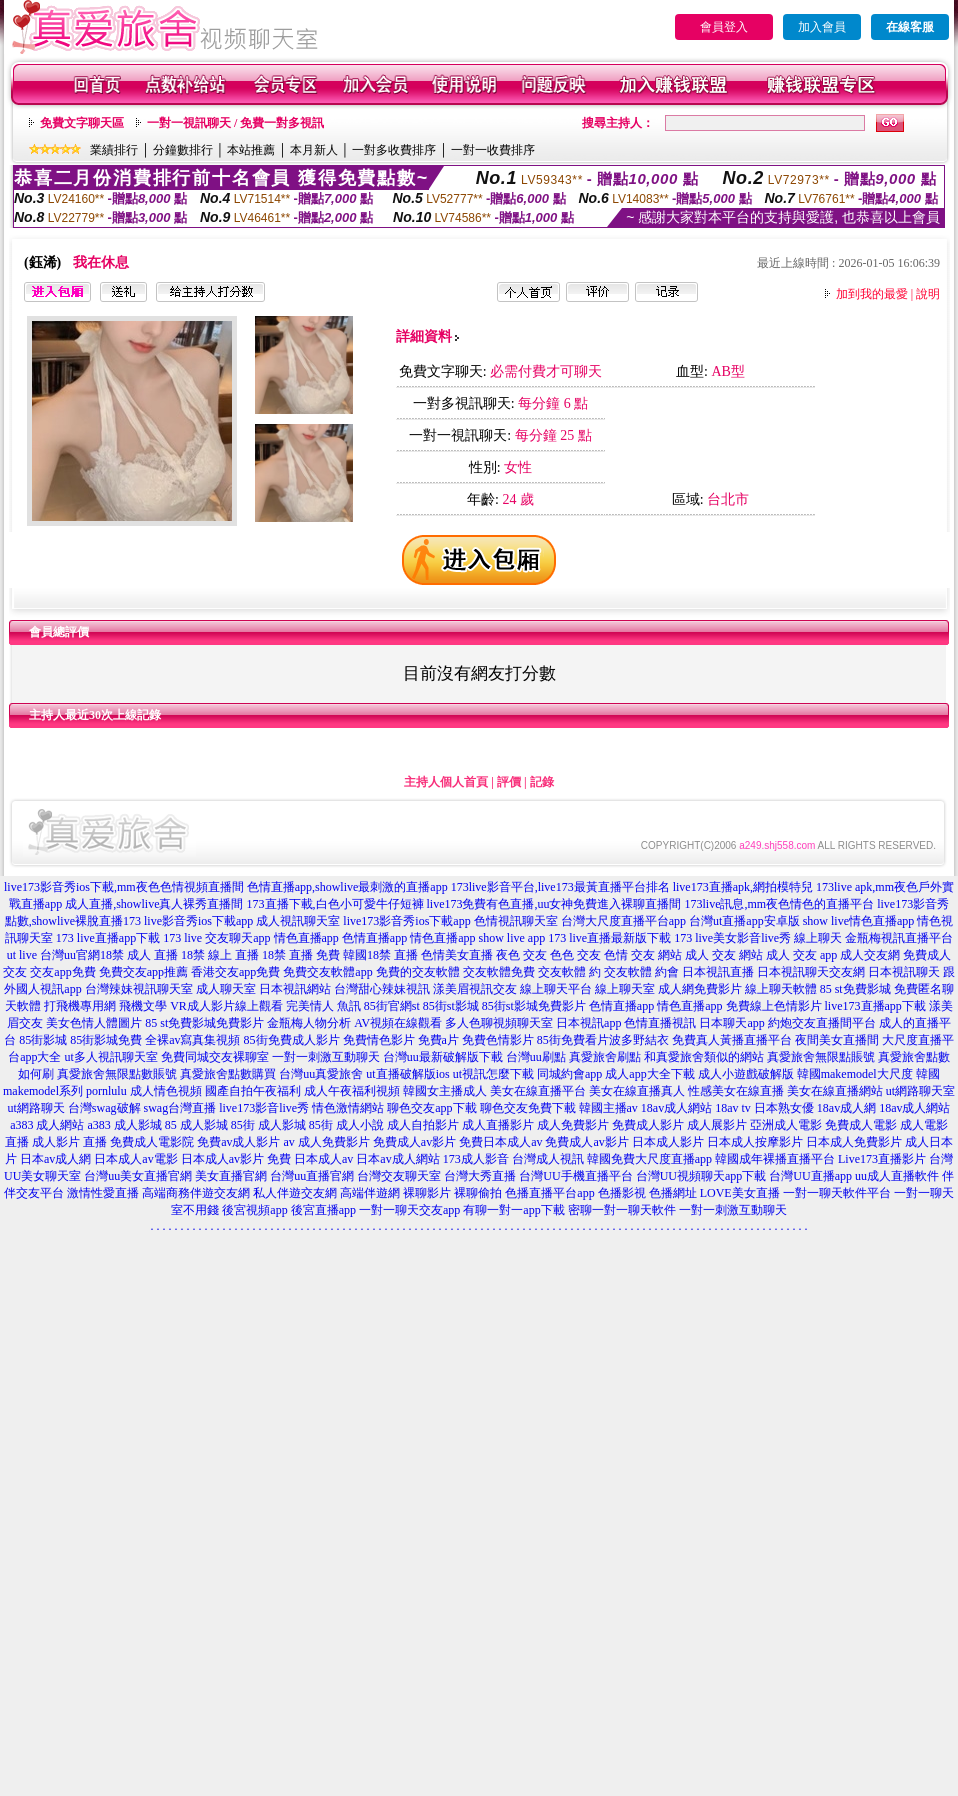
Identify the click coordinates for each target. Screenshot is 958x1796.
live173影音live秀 (264, 1108)
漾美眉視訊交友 (475, 989)
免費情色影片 (379, 1040)
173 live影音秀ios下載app (188, 921)
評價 (509, 782)
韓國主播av (608, 1108)
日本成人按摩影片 (755, 1142)
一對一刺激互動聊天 (326, 1057)
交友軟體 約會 (641, 972)
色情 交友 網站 (643, 955)
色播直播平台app (549, 1193)
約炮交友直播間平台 (822, 1023)
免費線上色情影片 (774, 1006)
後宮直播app (323, 1210)
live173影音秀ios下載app (406, 921)
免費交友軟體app (327, 972)
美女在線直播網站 (835, 1091)
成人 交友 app (801, 955)
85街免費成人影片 (292, 1040)
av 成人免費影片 (327, 1142)
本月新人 (314, 150)
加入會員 (822, 27)
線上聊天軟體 (781, 989)
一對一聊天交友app (409, 1210)
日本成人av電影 (135, 1159)
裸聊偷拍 (478, 1193)
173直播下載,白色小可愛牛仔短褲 (335, 904)
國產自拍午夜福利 (253, 1091)
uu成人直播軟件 (897, 1176)
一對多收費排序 (394, 150)
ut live (22, 955)
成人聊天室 (226, 989)
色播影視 (622, 1193)
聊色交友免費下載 (528, 1108)
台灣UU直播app (810, 1176)
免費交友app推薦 (143, 972)
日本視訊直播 (718, 972)
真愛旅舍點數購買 (228, 1074)
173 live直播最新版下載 (609, 938)
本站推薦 (251, 150)
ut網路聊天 (36, 1108)
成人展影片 (717, 1125)
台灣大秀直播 (480, 1176)
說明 (928, 294)
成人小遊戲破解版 (746, 1074)
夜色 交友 (521, 955)
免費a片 (438, 1040)
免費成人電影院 (152, 1142)
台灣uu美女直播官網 (138, 1176)
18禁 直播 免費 (301, 955)
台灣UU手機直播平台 (575, 1176)
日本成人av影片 (222, 1159)
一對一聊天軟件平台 (837, 1193)
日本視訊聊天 (904, 972)
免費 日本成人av (310, 1159)
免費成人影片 (648, 1125)
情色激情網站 (348, 1108)
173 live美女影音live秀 (732, 938)
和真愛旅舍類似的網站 (704, 1057)
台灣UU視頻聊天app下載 (701, 1176)
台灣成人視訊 (548, 1159)
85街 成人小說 (346, 1125)
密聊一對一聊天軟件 (622, 1210)
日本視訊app (588, 1023)
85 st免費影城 (855, 989)
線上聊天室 (625, 989)
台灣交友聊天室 (399, 1176)
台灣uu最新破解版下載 (443, 1057)
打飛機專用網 (80, 1006)
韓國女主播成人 (445, 1091)
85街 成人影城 (268, 1125)
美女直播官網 (231, 1176)
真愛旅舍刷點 (605, 1057)
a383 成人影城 (125, 1125)
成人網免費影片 (700, 989)
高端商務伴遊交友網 (196, 1193)
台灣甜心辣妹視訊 (382, 989)
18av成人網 (846, 1108)
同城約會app (569, 1074)
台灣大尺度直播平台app (623, 921)
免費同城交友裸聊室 (215, 1057)
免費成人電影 (861, 1125)
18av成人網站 (676, 1108)
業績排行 (114, 150)
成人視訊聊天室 (298, 921)
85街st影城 (451, 1006)
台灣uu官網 (70, 955)
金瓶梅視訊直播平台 (899, 938)
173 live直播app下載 (108, 938)
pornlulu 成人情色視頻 (144, 1091)
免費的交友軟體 (418, 972)
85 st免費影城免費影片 (204, 1023)
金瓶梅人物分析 (309, 1023)
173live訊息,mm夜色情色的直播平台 (780, 904)
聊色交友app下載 (431, 1108)
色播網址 (673, 1193)
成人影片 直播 (69, 1142)
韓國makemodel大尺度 (855, 1074)
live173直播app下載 (875, 1006)
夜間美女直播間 (837, 1040)
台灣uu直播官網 (312, 1176)
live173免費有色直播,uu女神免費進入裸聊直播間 (554, 904)
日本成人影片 (668, 1142)
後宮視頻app (254, 1210)
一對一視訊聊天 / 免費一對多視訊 (235, 123)
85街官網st (392, 1006)
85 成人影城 (196, 1125)
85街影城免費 (106, 1040)
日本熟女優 (784, 1108)
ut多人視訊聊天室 (110, 1057)
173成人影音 (476, 1159)
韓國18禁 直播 (380, 955)
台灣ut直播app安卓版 (744, 921)
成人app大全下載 (649, 1074)
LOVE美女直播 (740, 1193)
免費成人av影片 (414, 1142)
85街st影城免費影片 (534, 1006)
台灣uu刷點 (536, 1057)
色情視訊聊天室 (516, 921)
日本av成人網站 (397, 1159)
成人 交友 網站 (724, 955)
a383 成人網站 (47, 1125)
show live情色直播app (859, 921)
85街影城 (43, 1040)
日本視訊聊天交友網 (811, 972)
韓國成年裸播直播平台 (775, 1159)
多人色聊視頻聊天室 (499, 1023)
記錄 (542, 782)
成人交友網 (870, 955)
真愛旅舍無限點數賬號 (117, 1074)
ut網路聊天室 (920, 1091)
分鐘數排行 (183, 150)
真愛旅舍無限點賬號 (821, 1057)
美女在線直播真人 (637, 1091)
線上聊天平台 (556, 989)
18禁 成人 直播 (139, 955)
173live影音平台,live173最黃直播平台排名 (560, 887)
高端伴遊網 (370, 1193)
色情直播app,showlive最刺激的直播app (347, 887)
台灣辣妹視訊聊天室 (139, 989)
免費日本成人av (500, 1142)
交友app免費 (62, 972)
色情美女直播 (457, 955)
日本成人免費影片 (854, 1142)
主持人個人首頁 (446, 782)
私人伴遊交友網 (295, 1193)
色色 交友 (575, 955)
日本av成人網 (55, 1159)
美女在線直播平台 (538, 1091)
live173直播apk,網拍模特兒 (743, 887)
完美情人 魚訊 (323, 1006)
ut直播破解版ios (407, 1074)
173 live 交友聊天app (216, 938)
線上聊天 (818, 938)
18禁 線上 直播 (220, 955)
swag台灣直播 (180, 1108)
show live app (511, 938)
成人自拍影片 (423, 1125)
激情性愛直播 (103, 1193)
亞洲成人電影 (786, 1125)
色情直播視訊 (660, 1023)
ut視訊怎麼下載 (493, 1074)
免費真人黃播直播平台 (732, 1040)
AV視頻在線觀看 (398, 1023)
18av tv (733, 1108)
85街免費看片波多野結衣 (603, 1040)
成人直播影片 (498, 1125)
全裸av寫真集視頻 (192, 1040)
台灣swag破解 (104, 1108)
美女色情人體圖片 (94, 1023)
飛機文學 (143, 1006)
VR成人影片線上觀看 (226, 1006)
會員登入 (724, 27)
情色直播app (306, 938)
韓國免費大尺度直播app (649, 1159)
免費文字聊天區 (82, 123)
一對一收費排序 (493, 150)
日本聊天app (731, 1023)
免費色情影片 (498, 1040)
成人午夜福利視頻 (352, 1091)
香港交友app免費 (235, 972)
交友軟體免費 (499, 972)
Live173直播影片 (882, 1159)
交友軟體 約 (569, 972)
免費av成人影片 (238, 1142)
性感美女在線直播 (736, 1091)
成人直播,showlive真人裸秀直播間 (154, 904)
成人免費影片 (573, 1125)
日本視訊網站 (295, 989)
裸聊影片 (427, 1193)
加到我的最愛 (872, 294)
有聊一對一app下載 (513, 1210)
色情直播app (374, 938)
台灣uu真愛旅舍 (321, 1074)
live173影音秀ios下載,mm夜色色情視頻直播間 (124, 887)
